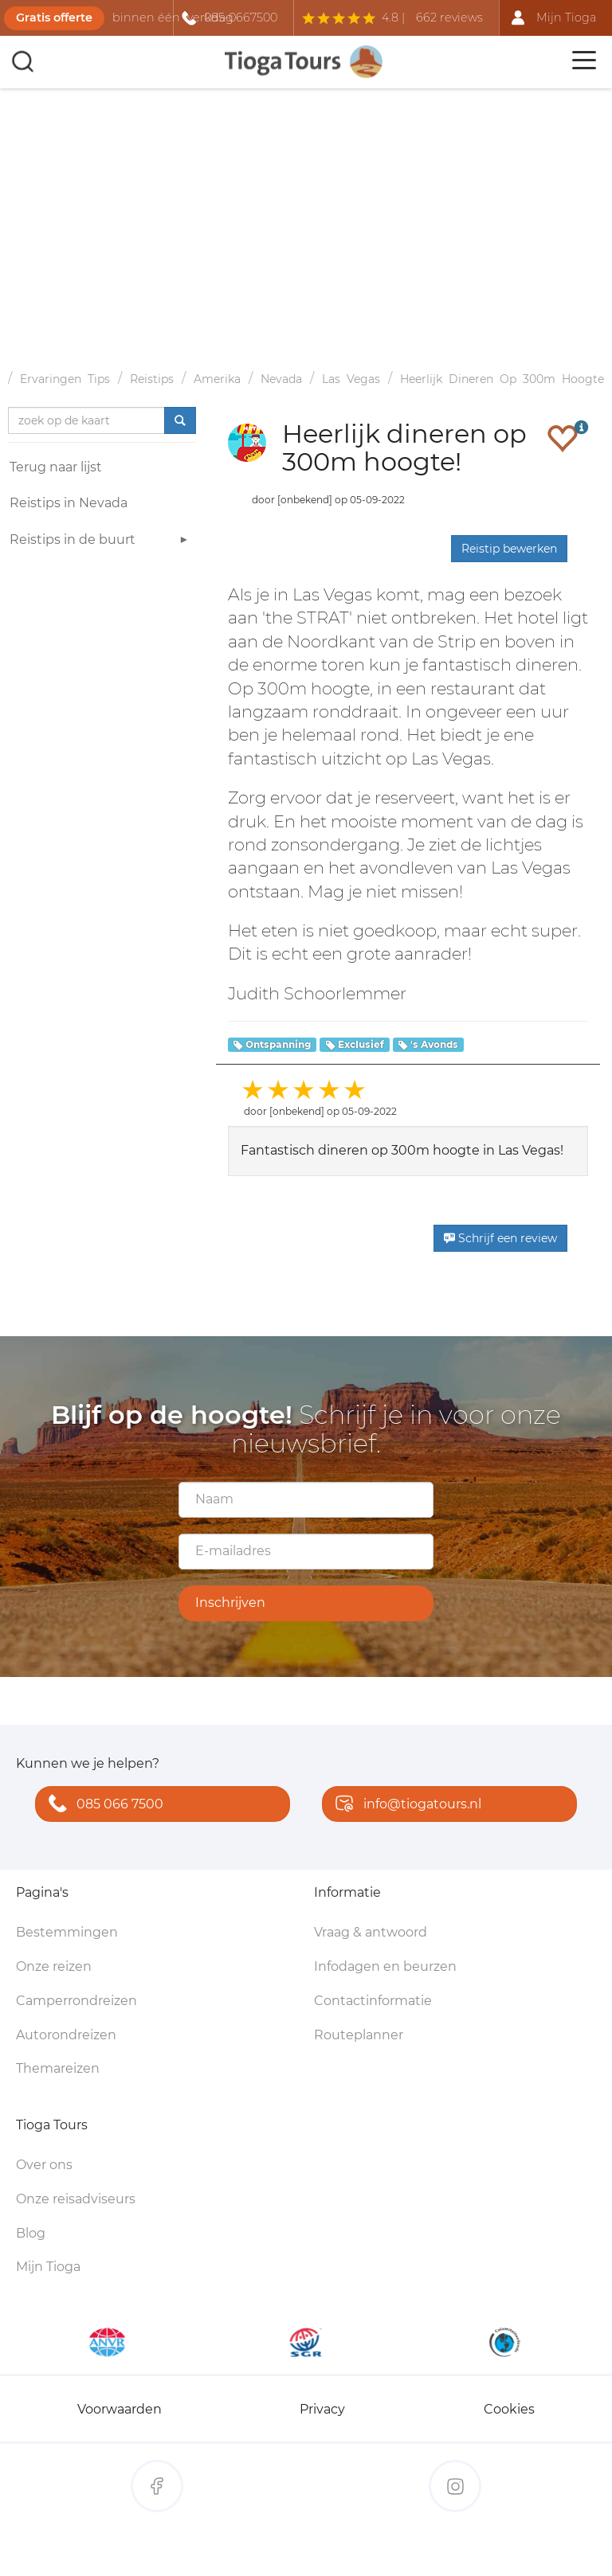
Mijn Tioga (48, 2266)
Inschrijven (230, 1602)
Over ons (44, 2164)
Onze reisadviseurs (75, 2199)
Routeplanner (358, 2034)
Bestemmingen (67, 1932)
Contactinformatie (373, 2000)
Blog (30, 2233)
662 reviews (449, 17)
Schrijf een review (500, 1238)
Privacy (322, 2409)
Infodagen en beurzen (385, 1966)
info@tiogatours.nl (404, 1805)
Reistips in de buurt (101, 542)
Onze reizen (54, 1966)
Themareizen (58, 2068)
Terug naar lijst (56, 467)
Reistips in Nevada (69, 502)
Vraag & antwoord (370, 1932)
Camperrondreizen (76, 2000)
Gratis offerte (54, 17)
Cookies (509, 2409)
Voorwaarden (119, 2409)
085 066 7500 (102, 1805)
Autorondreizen (66, 2034)
